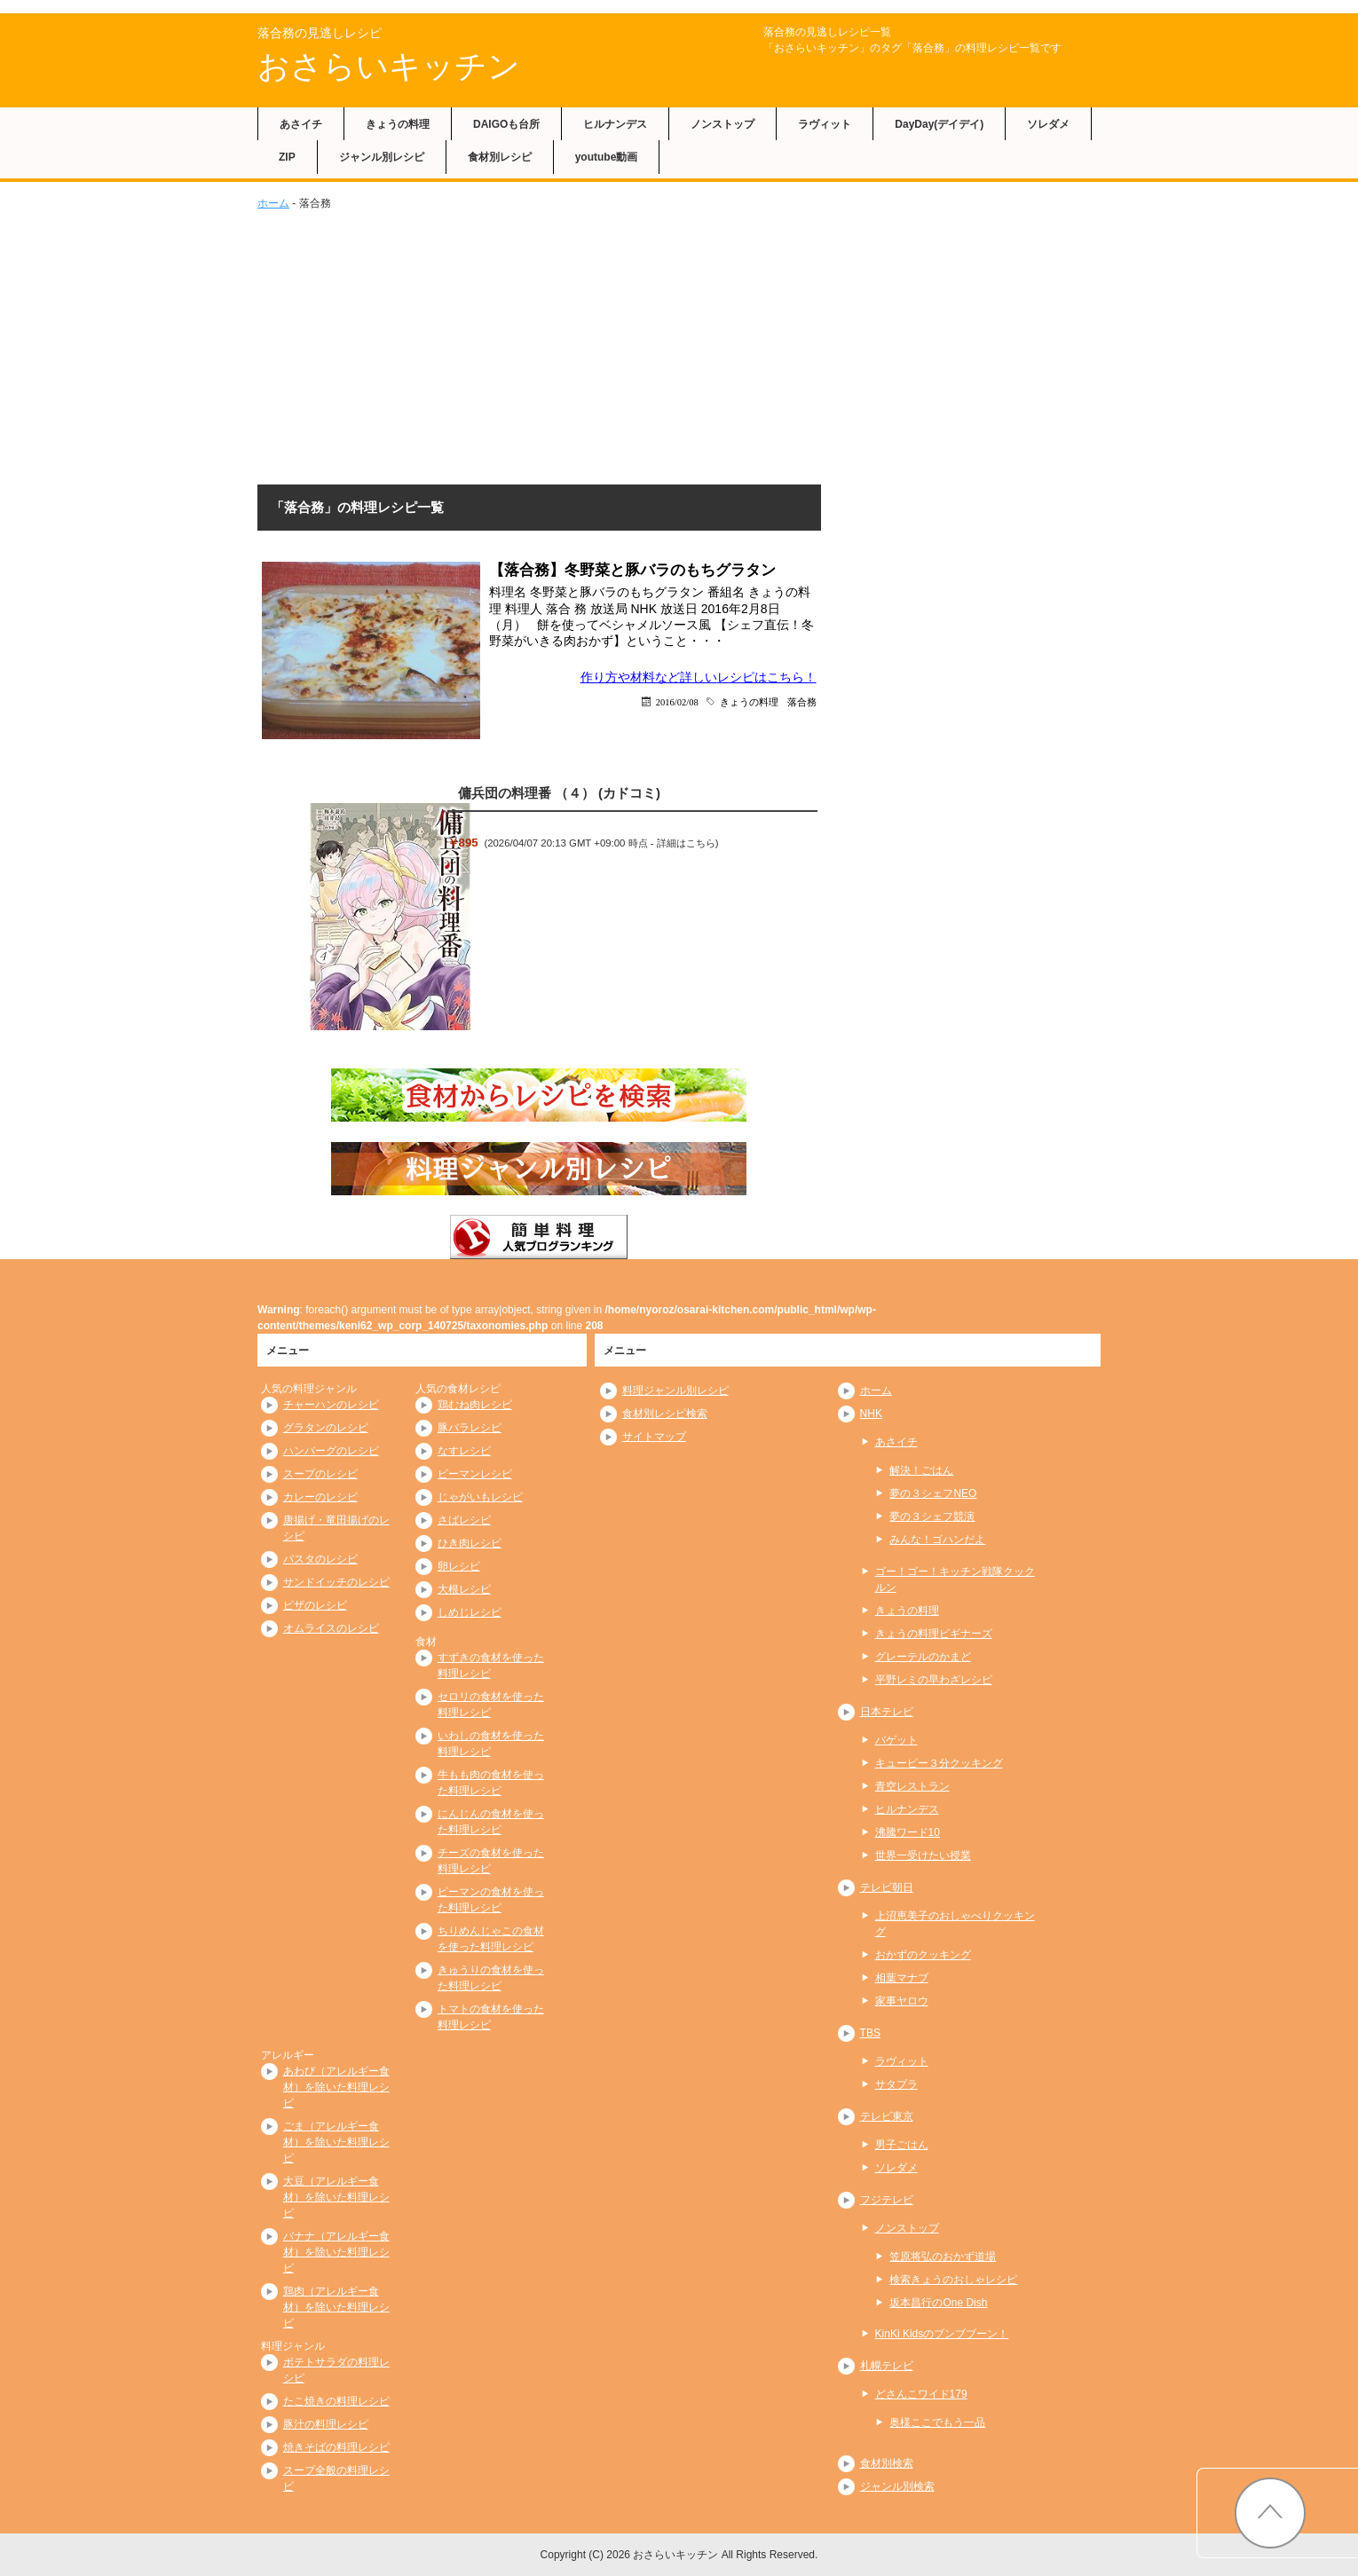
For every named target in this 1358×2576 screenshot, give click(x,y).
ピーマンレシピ (475, 1474)
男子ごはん (901, 2145)
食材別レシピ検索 (664, 1413)
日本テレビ (886, 1712)
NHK (871, 1413)
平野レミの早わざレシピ (933, 1680)
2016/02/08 (677, 701)
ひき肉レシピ (469, 1543)
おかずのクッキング (923, 1955)
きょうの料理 (398, 124)
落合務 (802, 701)
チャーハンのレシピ (331, 1404)
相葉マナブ (901, 1978)
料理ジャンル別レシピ (675, 1390)
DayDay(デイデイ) (939, 124)
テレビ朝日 (886, 1887)
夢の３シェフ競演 (932, 1516)
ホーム (273, 203)
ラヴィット (824, 124)
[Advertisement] (679, 344)
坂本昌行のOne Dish (938, 2302)
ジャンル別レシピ (381, 157)
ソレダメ (1048, 124)
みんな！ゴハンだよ (937, 1539)
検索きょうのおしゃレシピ (953, 2279)
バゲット (896, 1740)
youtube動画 (606, 157)
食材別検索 (886, 2463)
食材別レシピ (500, 157)
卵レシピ (459, 1566)
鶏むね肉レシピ (475, 1404)
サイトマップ (654, 1436)
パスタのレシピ (320, 1559)
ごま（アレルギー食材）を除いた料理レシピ (336, 2142)
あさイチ (301, 124)
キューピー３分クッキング (939, 1763)
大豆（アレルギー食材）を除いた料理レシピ (336, 2197)
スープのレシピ (320, 1474)
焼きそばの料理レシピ (336, 2447)
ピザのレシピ (315, 1605)
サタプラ (896, 2084)
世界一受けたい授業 (923, 1855)
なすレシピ (464, 1451)
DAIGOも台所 (506, 124)
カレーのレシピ (320, 1497)
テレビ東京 (886, 2116)
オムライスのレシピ (331, 1628)
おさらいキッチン (388, 66)
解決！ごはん (921, 1470)
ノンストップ (722, 124)
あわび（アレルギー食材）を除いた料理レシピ (336, 2087)
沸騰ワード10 (907, 1832)
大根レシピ (464, 1589)
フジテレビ (886, 2200)
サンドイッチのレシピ (336, 1582)
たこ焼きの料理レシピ (336, 2401)
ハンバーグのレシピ (331, 1451)
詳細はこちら (686, 843)
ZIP (287, 157)
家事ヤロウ (901, 2001)
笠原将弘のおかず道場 (942, 2256)
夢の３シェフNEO (932, 1493)
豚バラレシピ (469, 1428)
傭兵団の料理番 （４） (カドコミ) (559, 792)
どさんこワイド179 (921, 2394)
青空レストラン (912, 1786)
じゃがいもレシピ (480, 1497)
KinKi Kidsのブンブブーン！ (942, 2334)
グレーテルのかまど (923, 1656)
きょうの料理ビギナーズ (933, 1633)
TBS (870, 2033)
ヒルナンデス (615, 124)
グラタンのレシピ (325, 1428)
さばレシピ (464, 1520)
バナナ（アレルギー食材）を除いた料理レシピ (336, 2252)
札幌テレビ (886, 2365)
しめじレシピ (469, 1612)
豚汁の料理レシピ (325, 2424)
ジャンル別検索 (897, 2486)
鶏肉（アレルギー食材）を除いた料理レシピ (336, 2307)
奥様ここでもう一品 (937, 2422)
